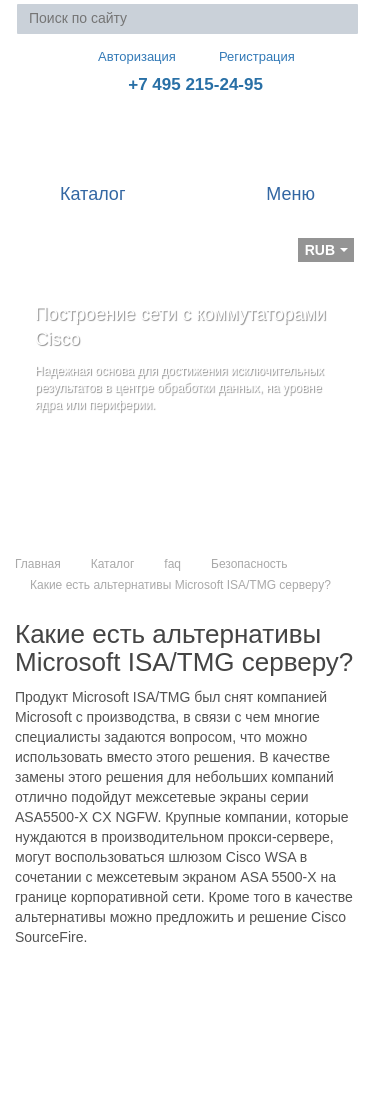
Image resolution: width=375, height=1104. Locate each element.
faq (172, 564)
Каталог (113, 564)
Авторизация (128, 56)
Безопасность (249, 564)
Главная (38, 564)
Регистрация (243, 56)
